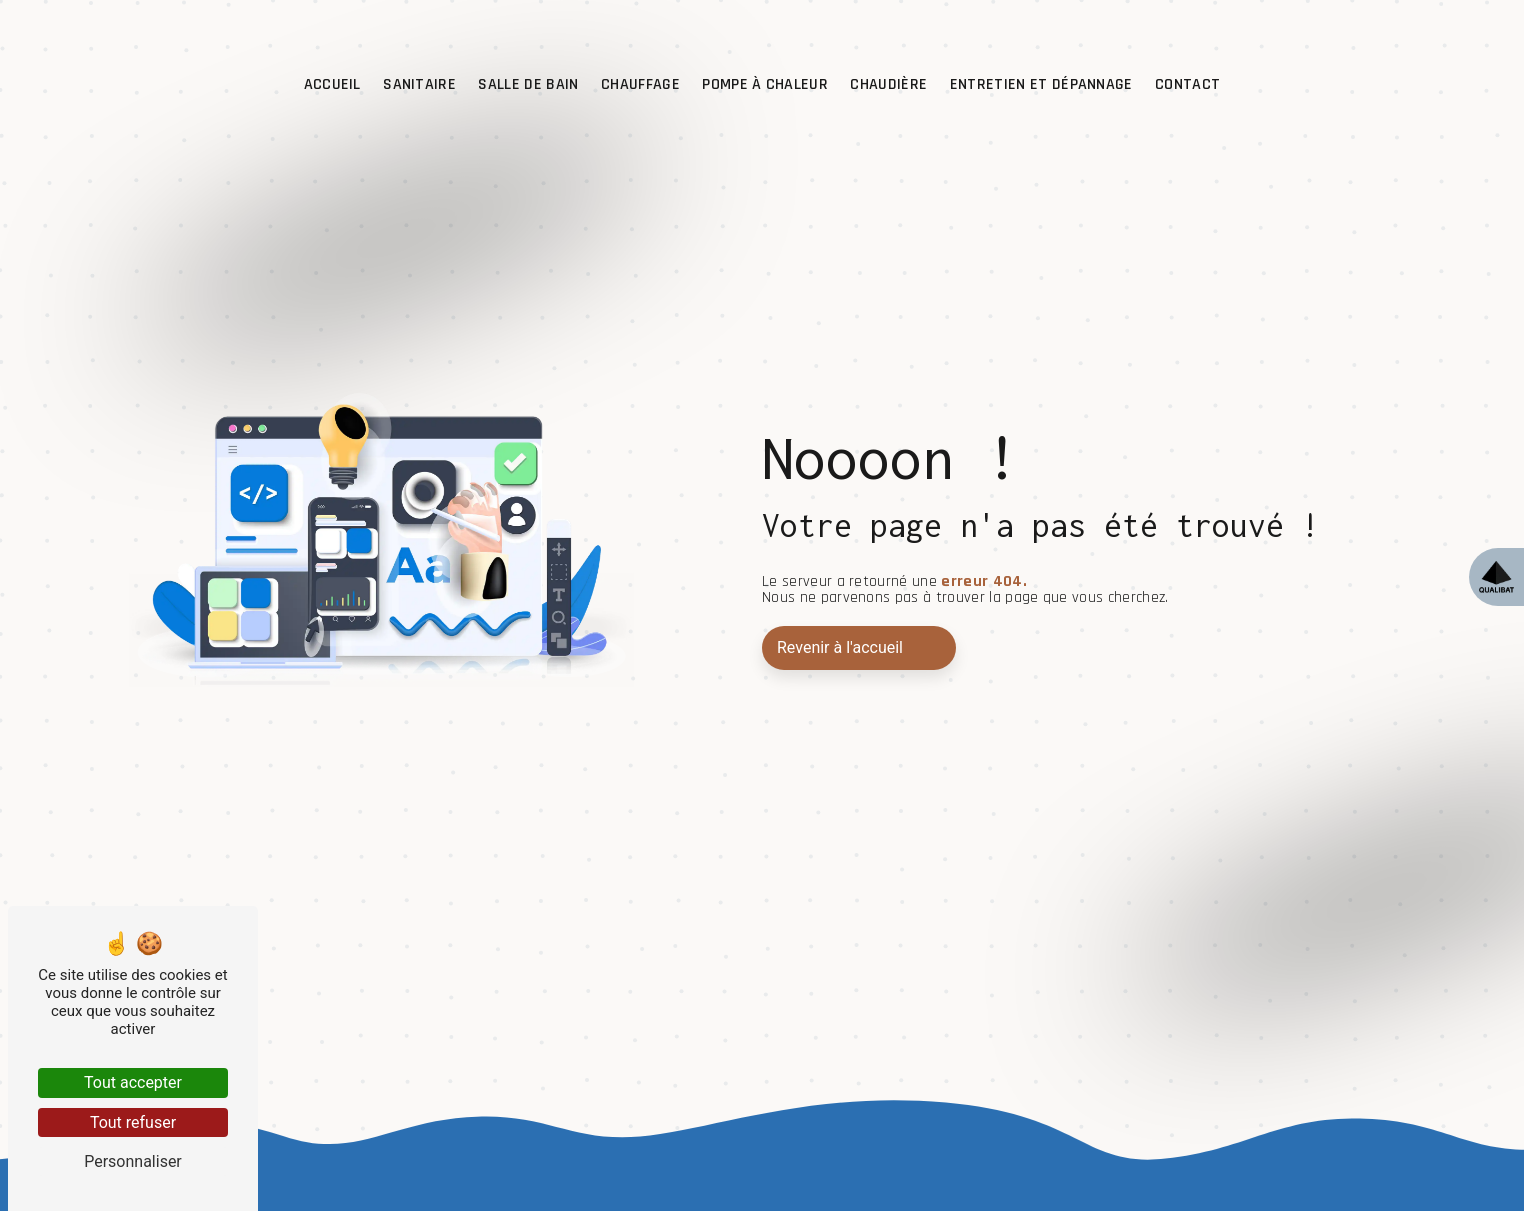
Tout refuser (133, 1122)
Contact (1187, 84)
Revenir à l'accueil (840, 647)
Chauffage (640, 84)
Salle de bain (528, 84)
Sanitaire (419, 84)
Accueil (332, 84)
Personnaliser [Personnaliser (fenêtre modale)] (133, 1161)
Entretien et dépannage (1041, 84)
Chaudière (888, 84)
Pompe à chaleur (765, 84)
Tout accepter (133, 1082)
